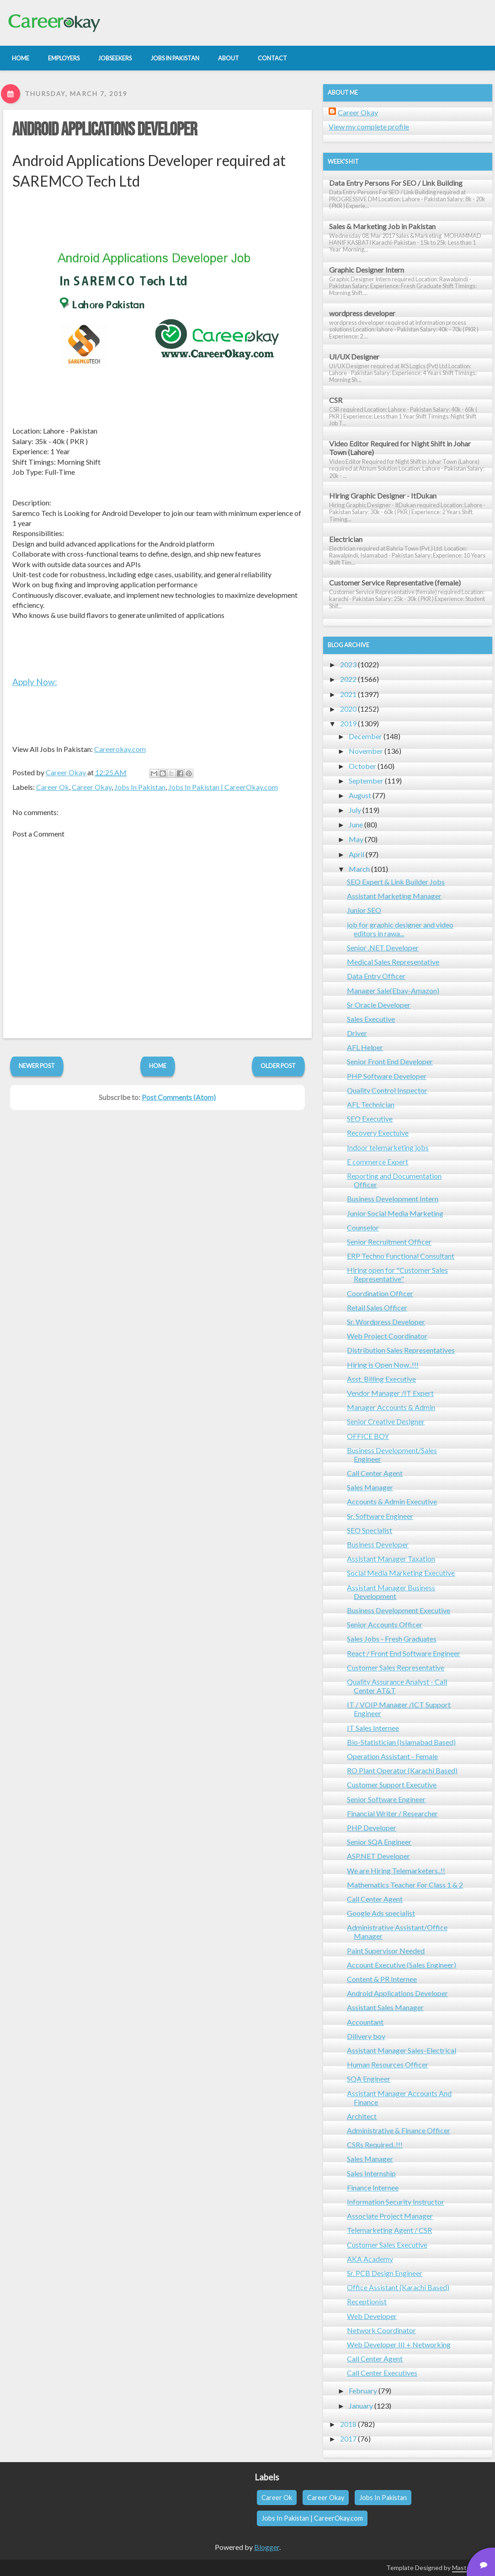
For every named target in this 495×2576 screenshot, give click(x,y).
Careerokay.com (120, 749)
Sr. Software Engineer (380, 1516)
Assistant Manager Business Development (391, 1591)
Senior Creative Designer (386, 1421)
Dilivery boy (366, 2036)
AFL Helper (365, 1047)
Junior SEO (364, 910)
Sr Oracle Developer (378, 1004)
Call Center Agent (375, 1473)
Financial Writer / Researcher (392, 1813)
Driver (357, 1033)
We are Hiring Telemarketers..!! (396, 1870)
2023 (348, 664)
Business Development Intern (392, 1198)
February (363, 2390)
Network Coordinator (381, 2330)
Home (157, 1065)
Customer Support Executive (391, 1784)
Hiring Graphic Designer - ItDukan (382, 495)
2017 (348, 2438)
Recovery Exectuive (378, 1132)
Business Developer (378, 1544)
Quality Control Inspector (387, 1090)
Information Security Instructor (395, 2201)
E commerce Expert (377, 1161)
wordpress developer (362, 313)
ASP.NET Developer (378, 1856)
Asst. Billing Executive (381, 1378)
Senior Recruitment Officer (389, 1241)
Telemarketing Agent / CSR (389, 2230)
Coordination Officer (380, 1293)
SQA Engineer (368, 2078)
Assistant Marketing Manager (394, 895)
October (362, 766)
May (356, 839)
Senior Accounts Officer (384, 1624)
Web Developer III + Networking (399, 2344)
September (366, 780)
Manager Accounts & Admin (391, 1407)
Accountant (365, 2022)
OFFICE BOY (368, 1436)
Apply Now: (34, 681)
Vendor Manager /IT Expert (390, 1393)
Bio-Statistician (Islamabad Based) (401, 1742)
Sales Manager (370, 1487)
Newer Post (37, 1065)
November (366, 750)
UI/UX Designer (354, 356)
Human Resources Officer (387, 2064)
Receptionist (367, 2301)
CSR (335, 400)
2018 (348, 2424)
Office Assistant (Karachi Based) (398, 2287)
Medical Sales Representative (393, 961)
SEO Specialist (369, 1530)
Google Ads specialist (381, 1913)
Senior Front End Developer (390, 1061)
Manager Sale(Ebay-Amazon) (393, 990)
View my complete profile (369, 126)
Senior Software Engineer (386, 1799)
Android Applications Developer (104, 130)
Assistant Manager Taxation (391, 1558)
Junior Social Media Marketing (395, 1213)
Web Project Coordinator (387, 1335)
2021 (348, 694)
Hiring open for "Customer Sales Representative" (397, 1274)
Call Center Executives (382, 2372)
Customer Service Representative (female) (395, 582)
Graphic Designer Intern (366, 269)
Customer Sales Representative (395, 1667)
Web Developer (372, 2316)
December (365, 736)
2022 (348, 679)
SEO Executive (370, 1118)
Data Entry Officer (376, 975)
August (360, 795)
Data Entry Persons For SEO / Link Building (396, 182)
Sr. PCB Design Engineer (384, 2273)
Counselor (363, 1227)
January (361, 2405)
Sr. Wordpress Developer (386, 1321)
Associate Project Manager (390, 2215)
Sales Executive (371, 1018)
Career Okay (92, 787)
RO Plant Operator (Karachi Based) (402, 1770)
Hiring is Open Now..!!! (383, 1364)
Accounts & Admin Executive (392, 1501)
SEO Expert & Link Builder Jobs (396, 881)
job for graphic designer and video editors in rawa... (400, 929)
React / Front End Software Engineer (403, 1653)
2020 (348, 708)
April (356, 854)
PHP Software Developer (386, 1076)
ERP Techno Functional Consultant (400, 1255)
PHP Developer (371, 1827)
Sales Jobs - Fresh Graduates (391, 1638)
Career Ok (52, 787)
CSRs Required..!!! (375, 2144)
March (359, 868)
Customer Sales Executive (387, 2244)
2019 (348, 723)
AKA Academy (370, 2258)
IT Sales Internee (373, 1727)
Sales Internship (371, 2173)
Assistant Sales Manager (385, 2007)
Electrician (345, 539)
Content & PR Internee (382, 1979)
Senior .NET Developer (383, 947)
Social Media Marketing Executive (401, 1572)
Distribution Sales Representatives (401, 1350)
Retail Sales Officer (377, 1307)
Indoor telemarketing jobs (388, 1147)
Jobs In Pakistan (139, 787)
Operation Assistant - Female (392, 1756)
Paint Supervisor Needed (386, 1950)
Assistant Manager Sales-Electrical (401, 2050)
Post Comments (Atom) (179, 1097)
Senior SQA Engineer (379, 1841)
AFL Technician (370, 1104)
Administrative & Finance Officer (398, 2130)
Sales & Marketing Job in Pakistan (382, 226)
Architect (362, 2116)
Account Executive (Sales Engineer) (401, 1964)
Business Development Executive (398, 1610)
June (356, 824)
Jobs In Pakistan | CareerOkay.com (223, 787)
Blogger (266, 2547)
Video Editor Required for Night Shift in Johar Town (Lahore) (400, 447)
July (355, 809)
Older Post (278, 1065)
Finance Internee (373, 2187)
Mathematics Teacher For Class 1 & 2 (405, 1884)
